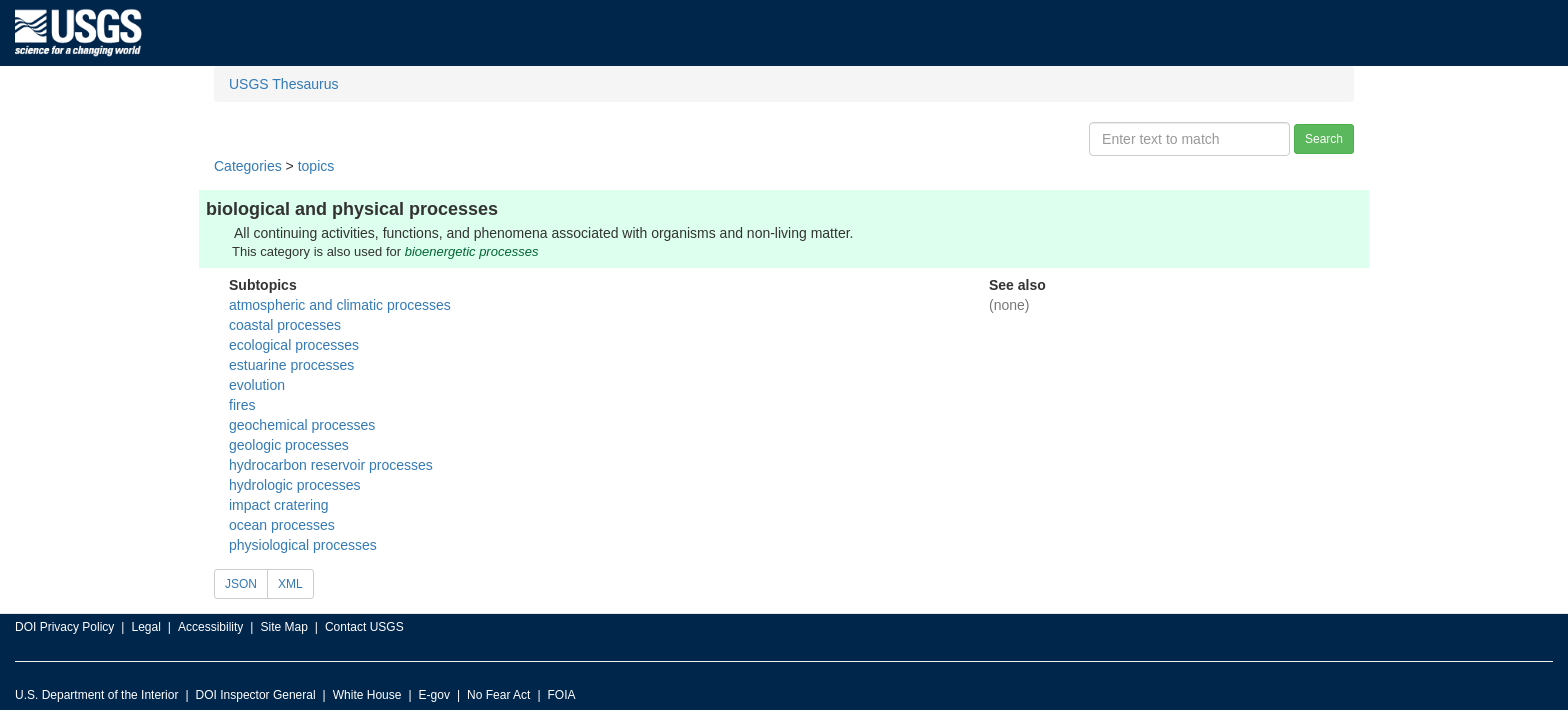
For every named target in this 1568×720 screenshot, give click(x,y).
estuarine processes (291, 365)
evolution (257, 385)
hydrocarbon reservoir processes (331, 465)
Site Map (283, 627)
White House (367, 695)
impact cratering (279, 505)
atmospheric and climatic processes (340, 305)
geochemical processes (302, 425)
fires (242, 405)
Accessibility (210, 627)
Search (1324, 139)
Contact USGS (364, 627)
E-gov (434, 695)
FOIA (562, 695)
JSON (241, 584)
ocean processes (282, 525)
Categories (248, 166)
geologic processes (289, 445)
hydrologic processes (295, 485)
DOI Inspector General (256, 695)
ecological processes (294, 345)
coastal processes (285, 325)
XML (290, 584)
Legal (145, 627)
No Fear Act (498, 695)
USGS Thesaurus (283, 84)
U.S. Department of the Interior (96, 695)
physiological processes (303, 545)
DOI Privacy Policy (64, 627)
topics (316, 166)
